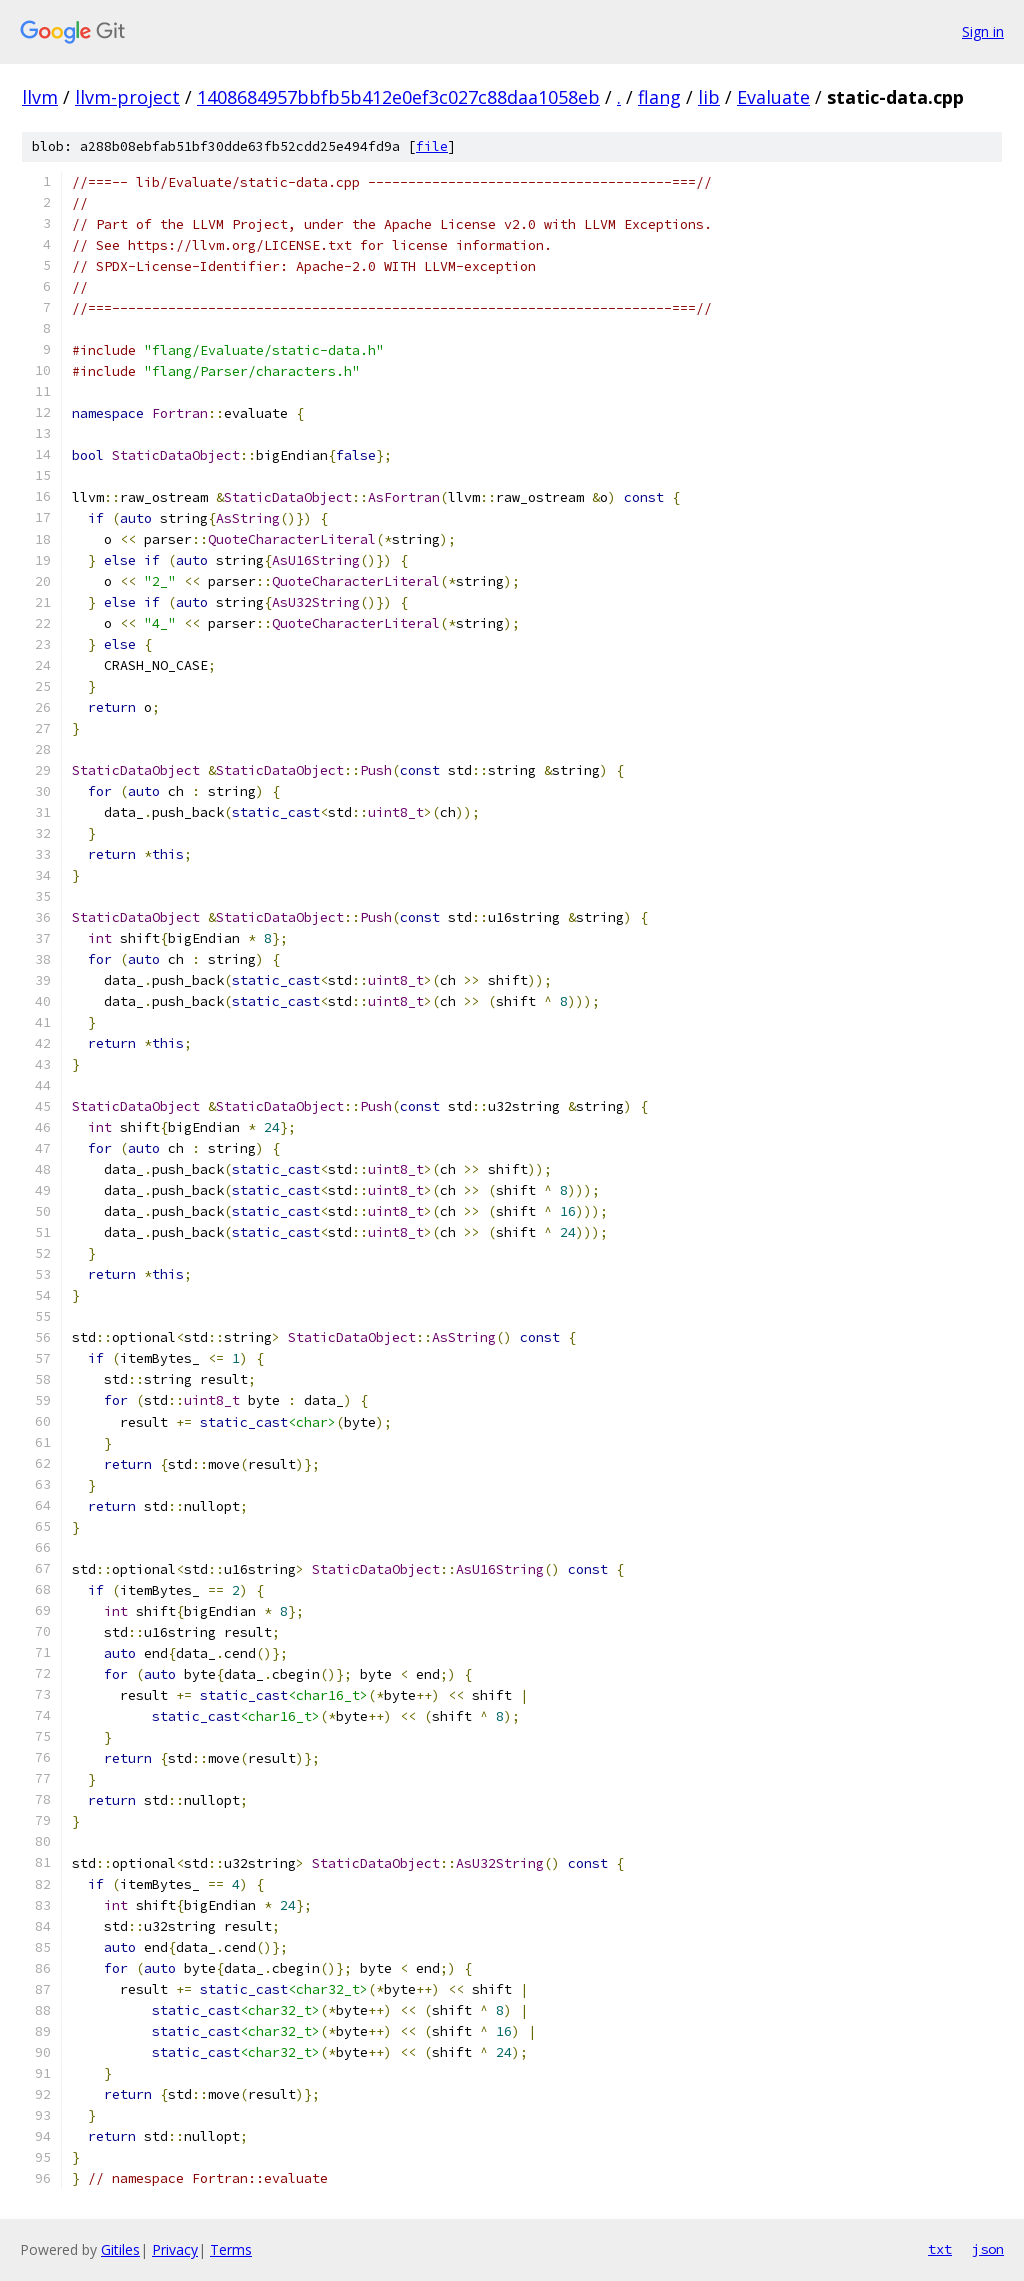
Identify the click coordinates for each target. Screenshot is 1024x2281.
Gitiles (120, 2249)
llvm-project (127, 97)
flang (659, 97)
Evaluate (773, 97)
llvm (40, 97)
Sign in (983, 31)
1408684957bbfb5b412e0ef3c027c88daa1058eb (398, 97)
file (432, 146)
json (988, 2249)
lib (709, 97)
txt (940, 2249)
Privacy (175, 2249)
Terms (231, 2249)
